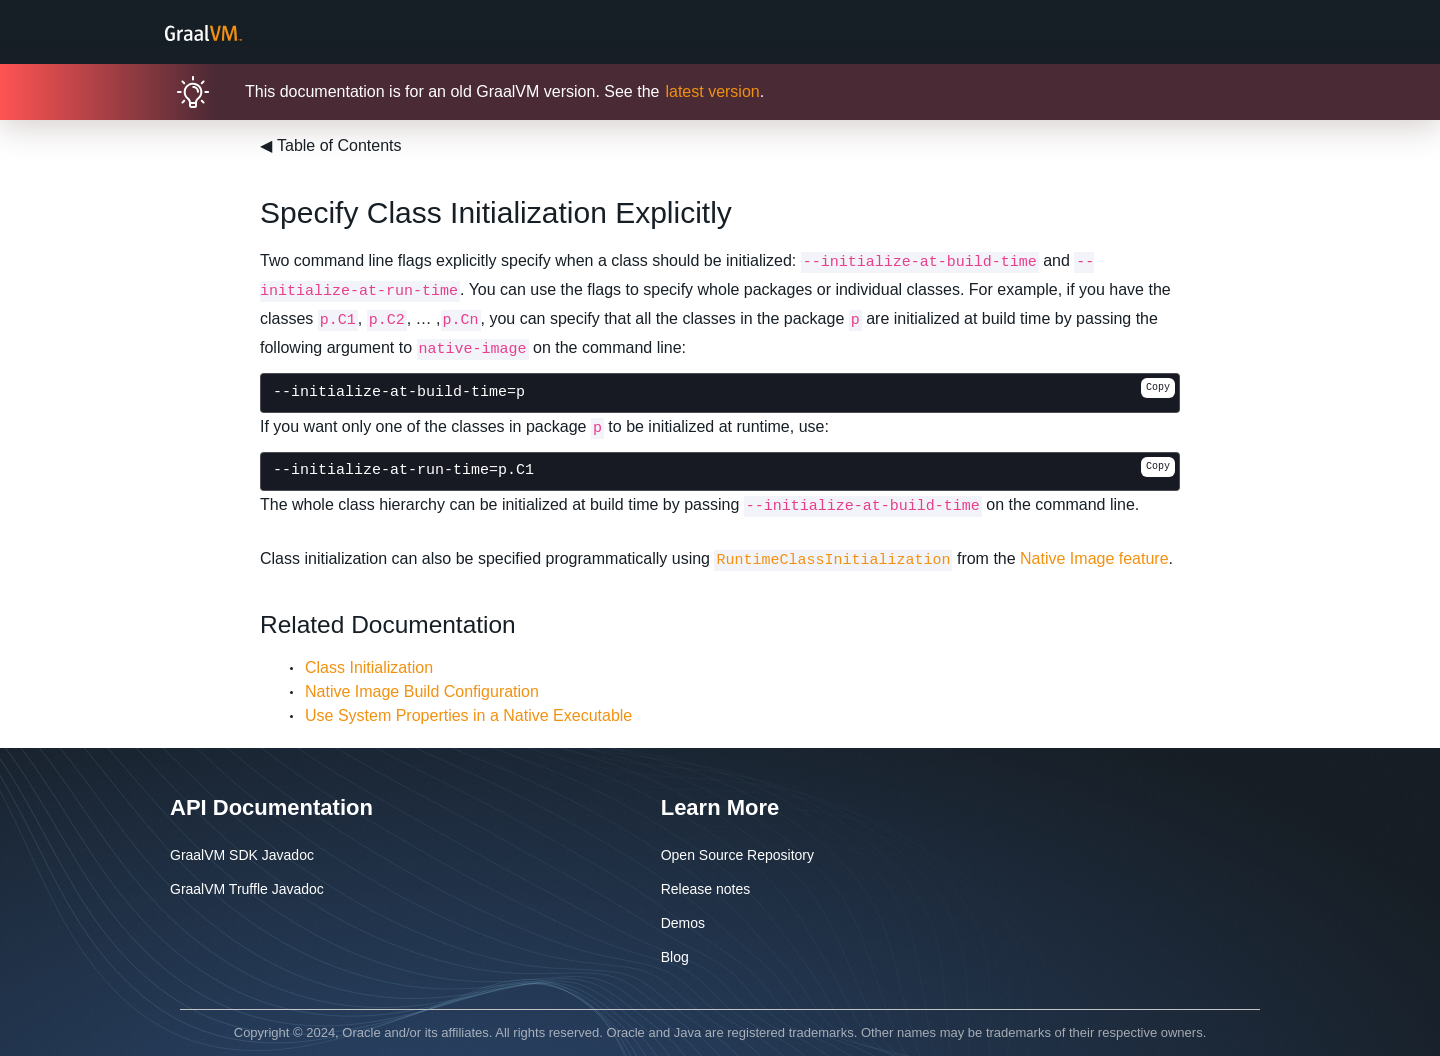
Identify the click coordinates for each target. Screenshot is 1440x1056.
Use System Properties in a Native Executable (468, 715)
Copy (1158, 387)
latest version (712, 91)
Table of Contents (331, 145)
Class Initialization (369, 667)
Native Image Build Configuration (422, 691)
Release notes (706, 889)
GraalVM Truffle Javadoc (247, 889)
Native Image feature (1094, 558)
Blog (675, 957)
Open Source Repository (737, 855)
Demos (683, 923)
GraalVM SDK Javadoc (242, 855)
